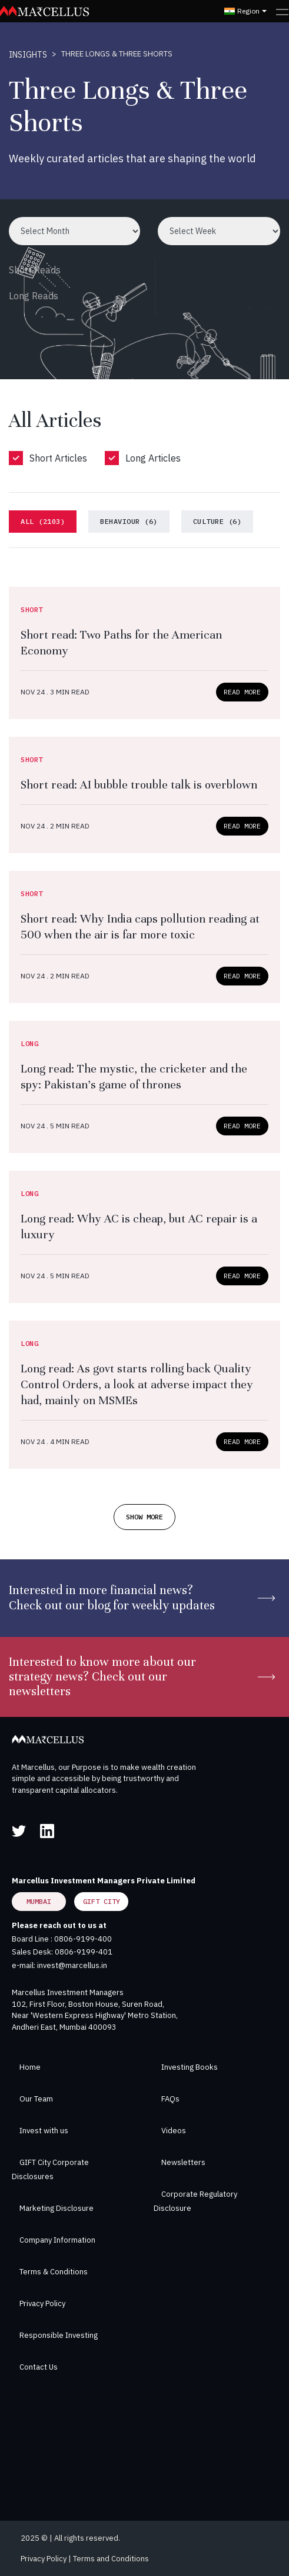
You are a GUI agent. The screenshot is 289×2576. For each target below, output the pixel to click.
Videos (173, 2131)
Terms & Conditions (53, 2272)
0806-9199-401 (83, 1952)
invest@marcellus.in (72, 1965)
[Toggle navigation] (282, 11)
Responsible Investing (58, 2335)
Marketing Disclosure (56, 2208)
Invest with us (43, 2131)
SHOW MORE (144, 1516)
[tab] (43, 521)
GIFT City (101, 1901)
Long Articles (153, 458)
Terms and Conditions (111, 2559)
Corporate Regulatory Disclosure (195, 2201)
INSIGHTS (28, 54)
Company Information (57, 2240)
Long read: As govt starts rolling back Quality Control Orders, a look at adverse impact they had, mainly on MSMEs (137, 1384)
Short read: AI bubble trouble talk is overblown (139, 784)
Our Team (36, 2099)
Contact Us (38, 2367)
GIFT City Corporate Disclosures (50, 2169)
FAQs (170, 2099)
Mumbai (38, 1901)
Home (30, 2067)
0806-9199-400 (83, 1939)
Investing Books (189, 2067)
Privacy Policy (42, 2303)
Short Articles (58, 458)
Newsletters (183, 2162)
